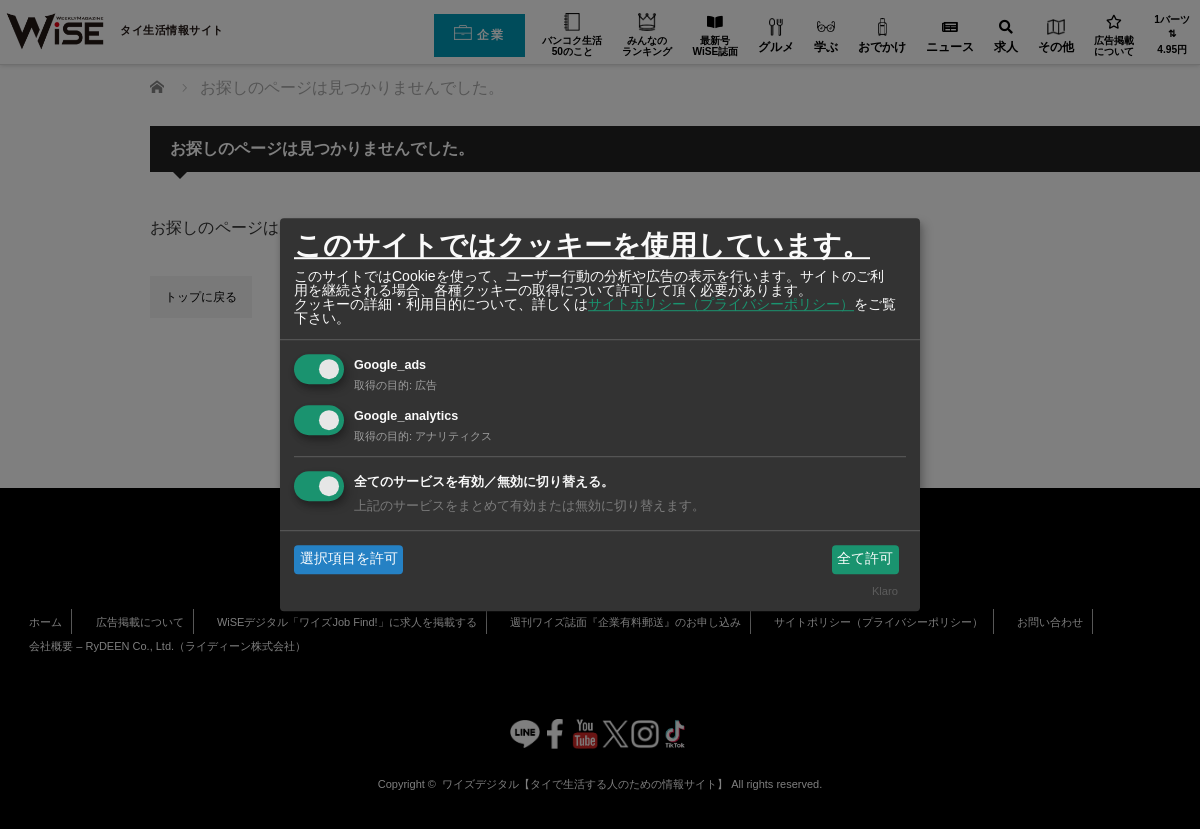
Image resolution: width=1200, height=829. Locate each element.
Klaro (885, 591)
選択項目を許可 (349, 559)
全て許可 (865, 559)
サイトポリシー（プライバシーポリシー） (721, 304)
